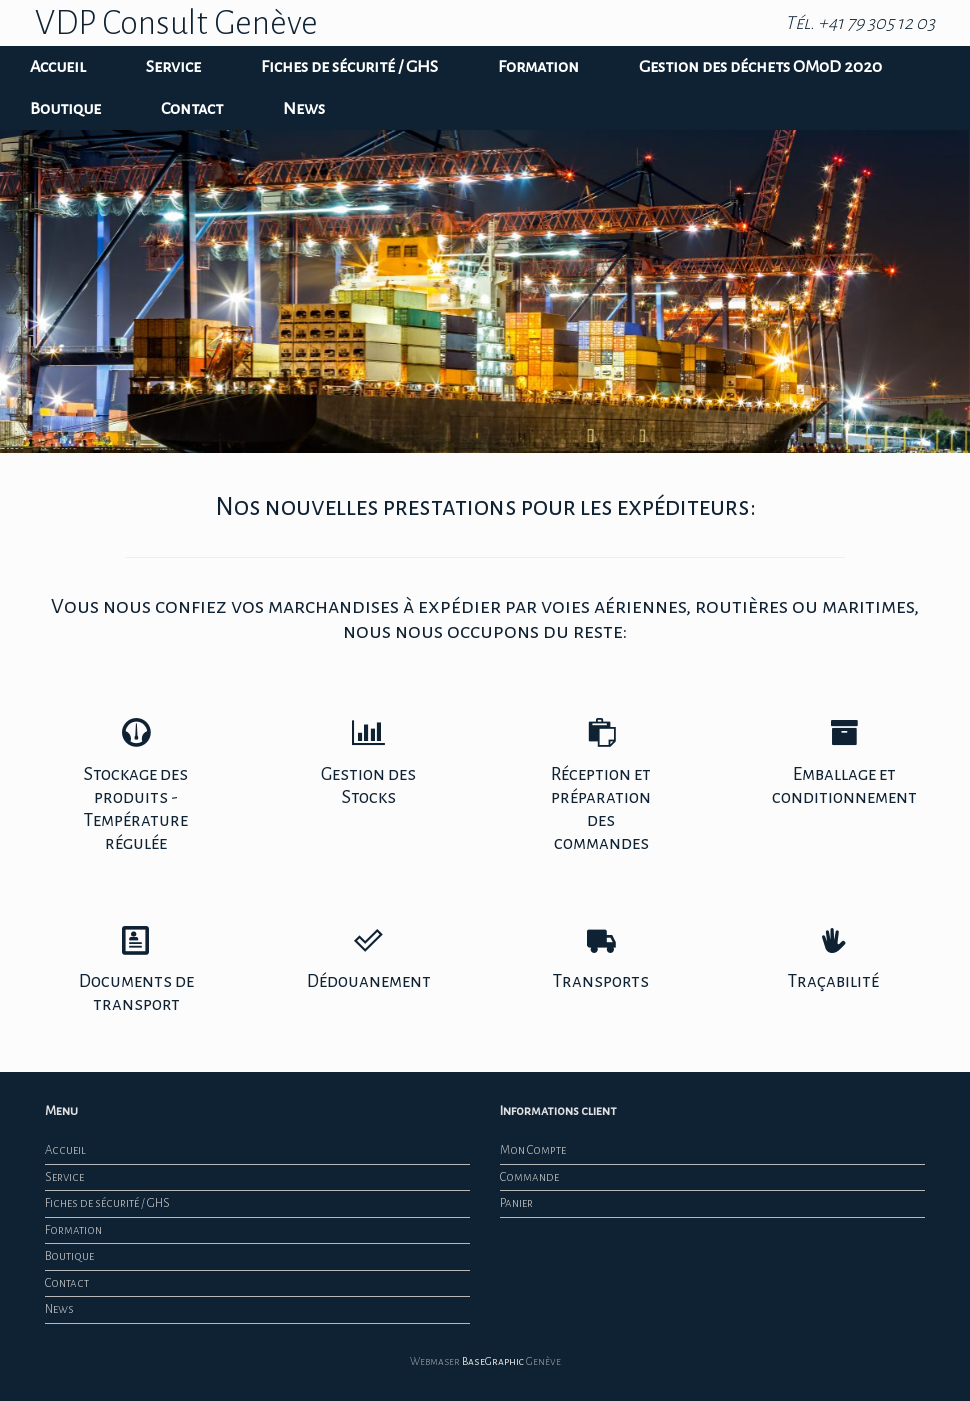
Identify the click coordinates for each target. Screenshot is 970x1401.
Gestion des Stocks (369, 762)
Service (173, 67)
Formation (538, 67)
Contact (192, 109)
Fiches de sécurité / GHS (349, 67)
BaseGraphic (493, 1361)
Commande (529, 1177)
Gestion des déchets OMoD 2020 (760, 67)
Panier (516, 1203)
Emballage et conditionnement (844, 762)
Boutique (65, 109)
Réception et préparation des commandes (601, 785)
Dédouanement (369, 959)
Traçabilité (833, 959)
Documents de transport (136, 970)
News (304, 109)
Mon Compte (533, 1150)
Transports (601, 959)
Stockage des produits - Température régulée (136, 785)
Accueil (58, 67)
